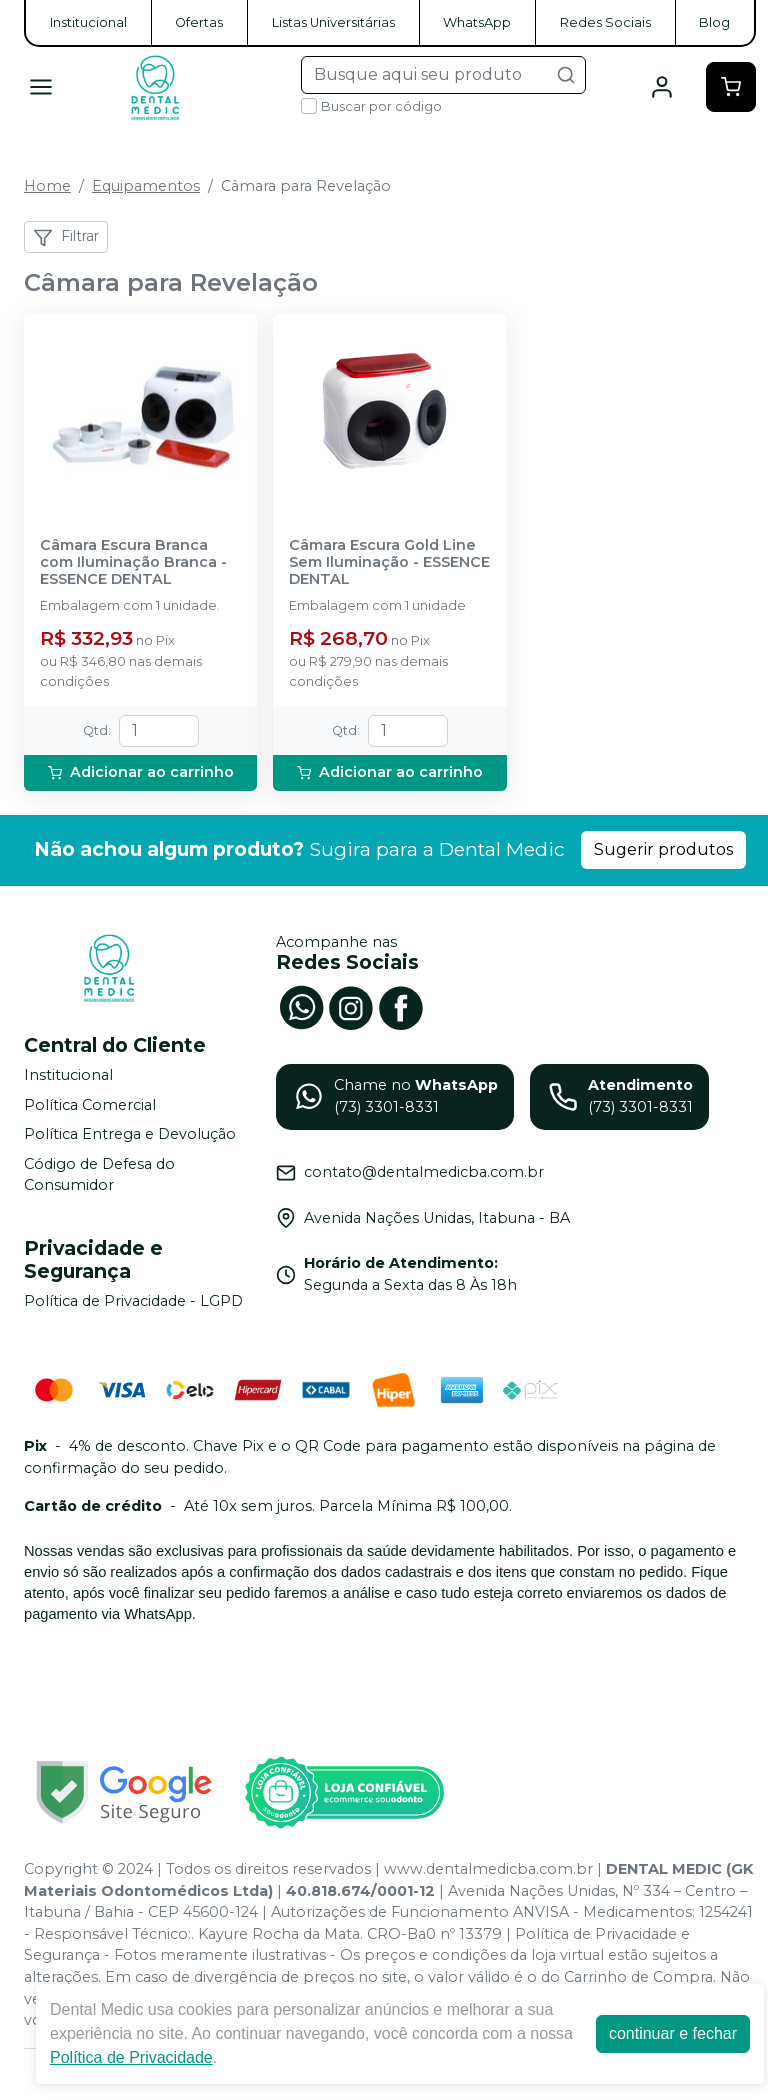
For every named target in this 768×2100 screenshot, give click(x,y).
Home (47, 186)
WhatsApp (477, 22)
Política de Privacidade (131, 2057)
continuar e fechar (673, 2033)
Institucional (88, 22)
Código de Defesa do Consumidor (99, 1175)
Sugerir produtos (663, 849)
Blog (714, 22)
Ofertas (199, 22)
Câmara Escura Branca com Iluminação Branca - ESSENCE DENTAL (133, 563)
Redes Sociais (605, 22)
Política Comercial (90, 1105)
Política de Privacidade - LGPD (133, 1301)
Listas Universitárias (333, 22)
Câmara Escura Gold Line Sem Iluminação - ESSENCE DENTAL (389, 563)
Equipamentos (146, 186)
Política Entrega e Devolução (130, 1134)
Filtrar (66, 237)
